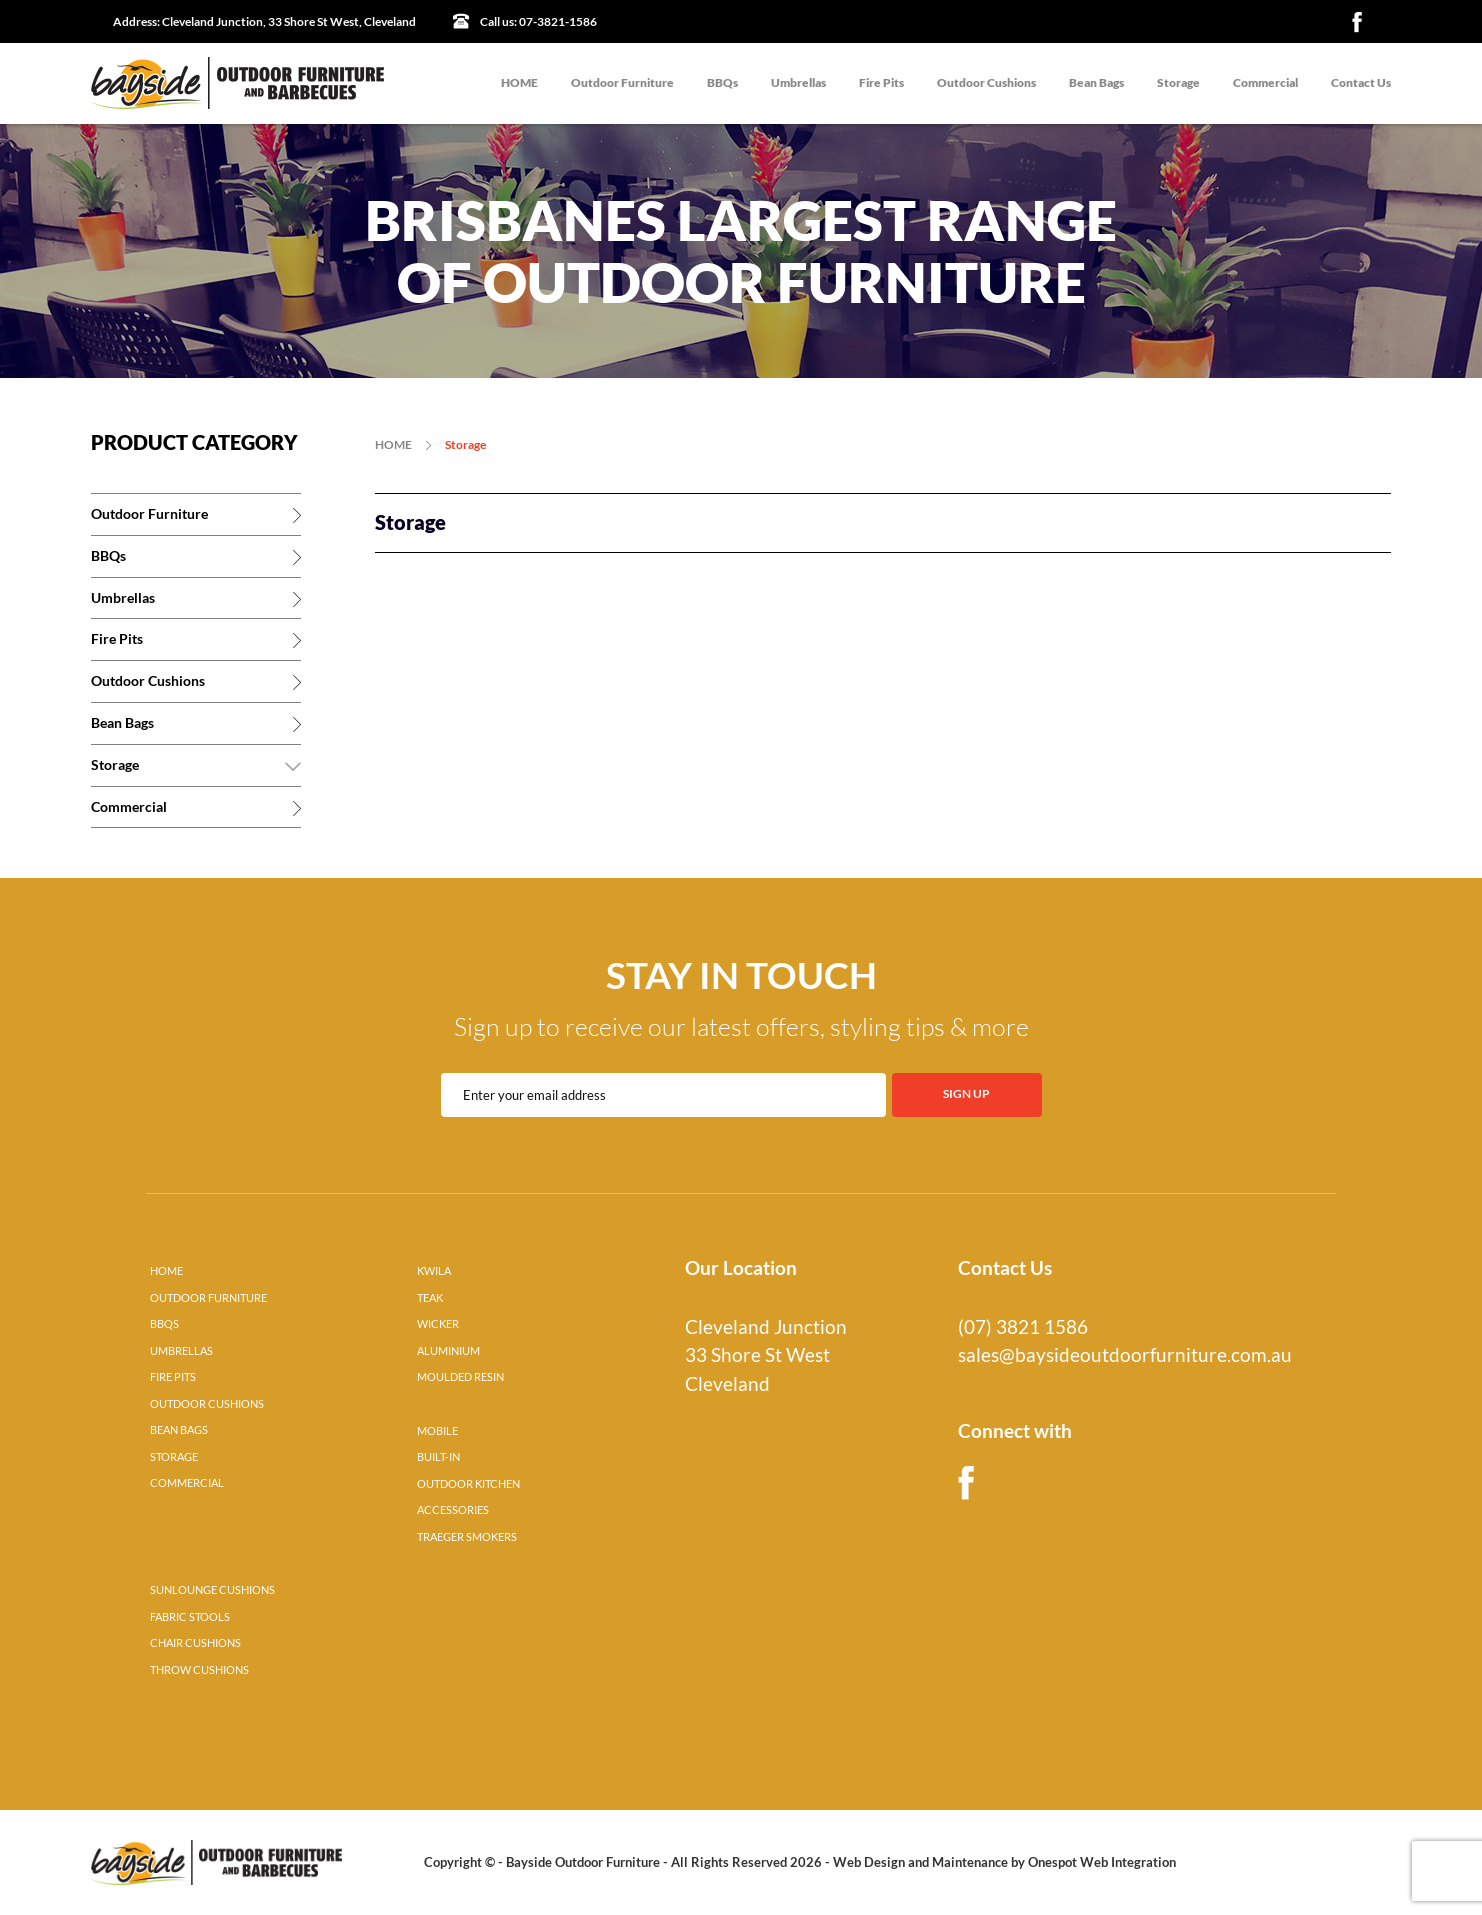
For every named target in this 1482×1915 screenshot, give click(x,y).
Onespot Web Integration (1102, 1862)
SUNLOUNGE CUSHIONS (212, 1590)
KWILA (434, 1271)
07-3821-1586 (538, 21)
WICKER (438, 1324)
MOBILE (437, 1431)
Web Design (869, 1862)
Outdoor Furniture (622, 82)
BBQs (722, 82)
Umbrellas (798, 82)
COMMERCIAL (187, 1483)
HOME (519, 82)
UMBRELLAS (181, 1351)
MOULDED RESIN (460, 1377)
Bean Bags (1096, 82)
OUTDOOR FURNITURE (208, 1298)
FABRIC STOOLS (190, 1617)
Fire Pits (881, 82)
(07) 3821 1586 (1023, 1327)
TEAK (430, 1298)
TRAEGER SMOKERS (467, 1537)
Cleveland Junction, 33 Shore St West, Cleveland (264, 21)
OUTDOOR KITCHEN (468, 1484)
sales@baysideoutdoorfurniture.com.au (1125, 1355)
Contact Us (1361, 82)
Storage (1178, 82)
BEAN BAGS (179, 1430)
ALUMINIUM (448, 1351)
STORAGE (174, 1457)
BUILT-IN (438, 1457)
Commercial (1265, 82)
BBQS (164, 1324)
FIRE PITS (173, 1377)
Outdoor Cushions (986, 82)
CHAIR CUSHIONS (195, 1643)
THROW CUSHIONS (199, 1670)
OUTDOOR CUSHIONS (207, 1404)
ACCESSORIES (453, 1510)
